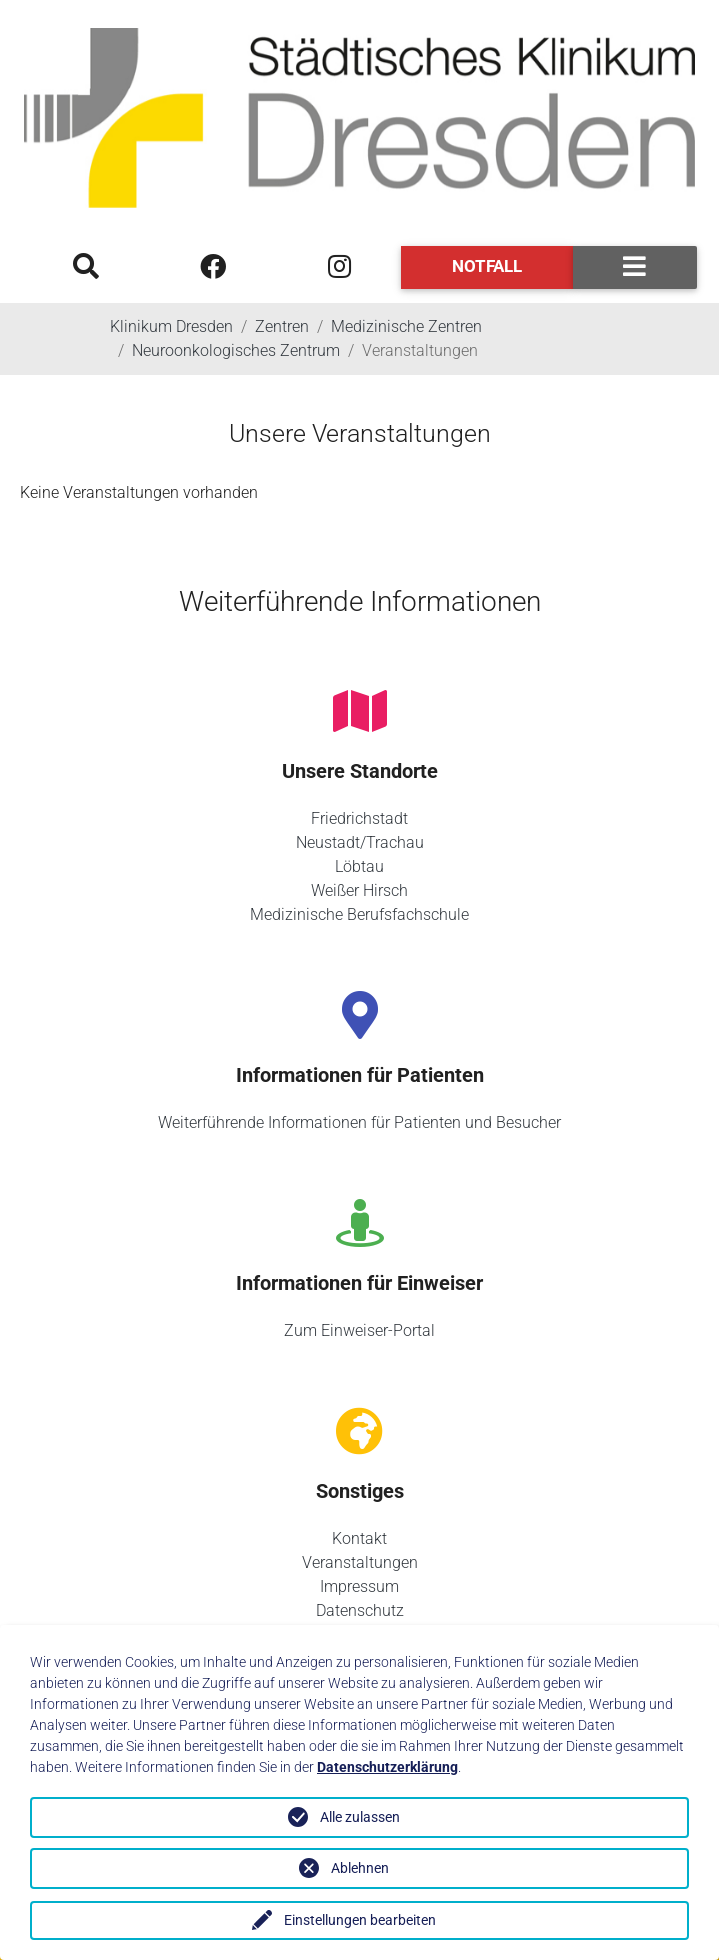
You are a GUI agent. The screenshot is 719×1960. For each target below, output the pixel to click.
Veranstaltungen (360, 1562)
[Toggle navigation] (635, 267)
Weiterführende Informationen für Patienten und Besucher (359, 1122)
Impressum (359, 1586)
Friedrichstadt (359, 818)
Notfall (487, 266)
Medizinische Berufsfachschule (359, 914)
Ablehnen (360, 1868)
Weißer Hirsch (359, 890)
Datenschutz (360, 1610)
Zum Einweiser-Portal (359, 1330)
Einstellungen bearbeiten (360, 1920)
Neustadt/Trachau (360, 842)
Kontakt (359, 1538)
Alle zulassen (360, 1817)
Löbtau (359, 866)
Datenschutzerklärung (387, 1767)
